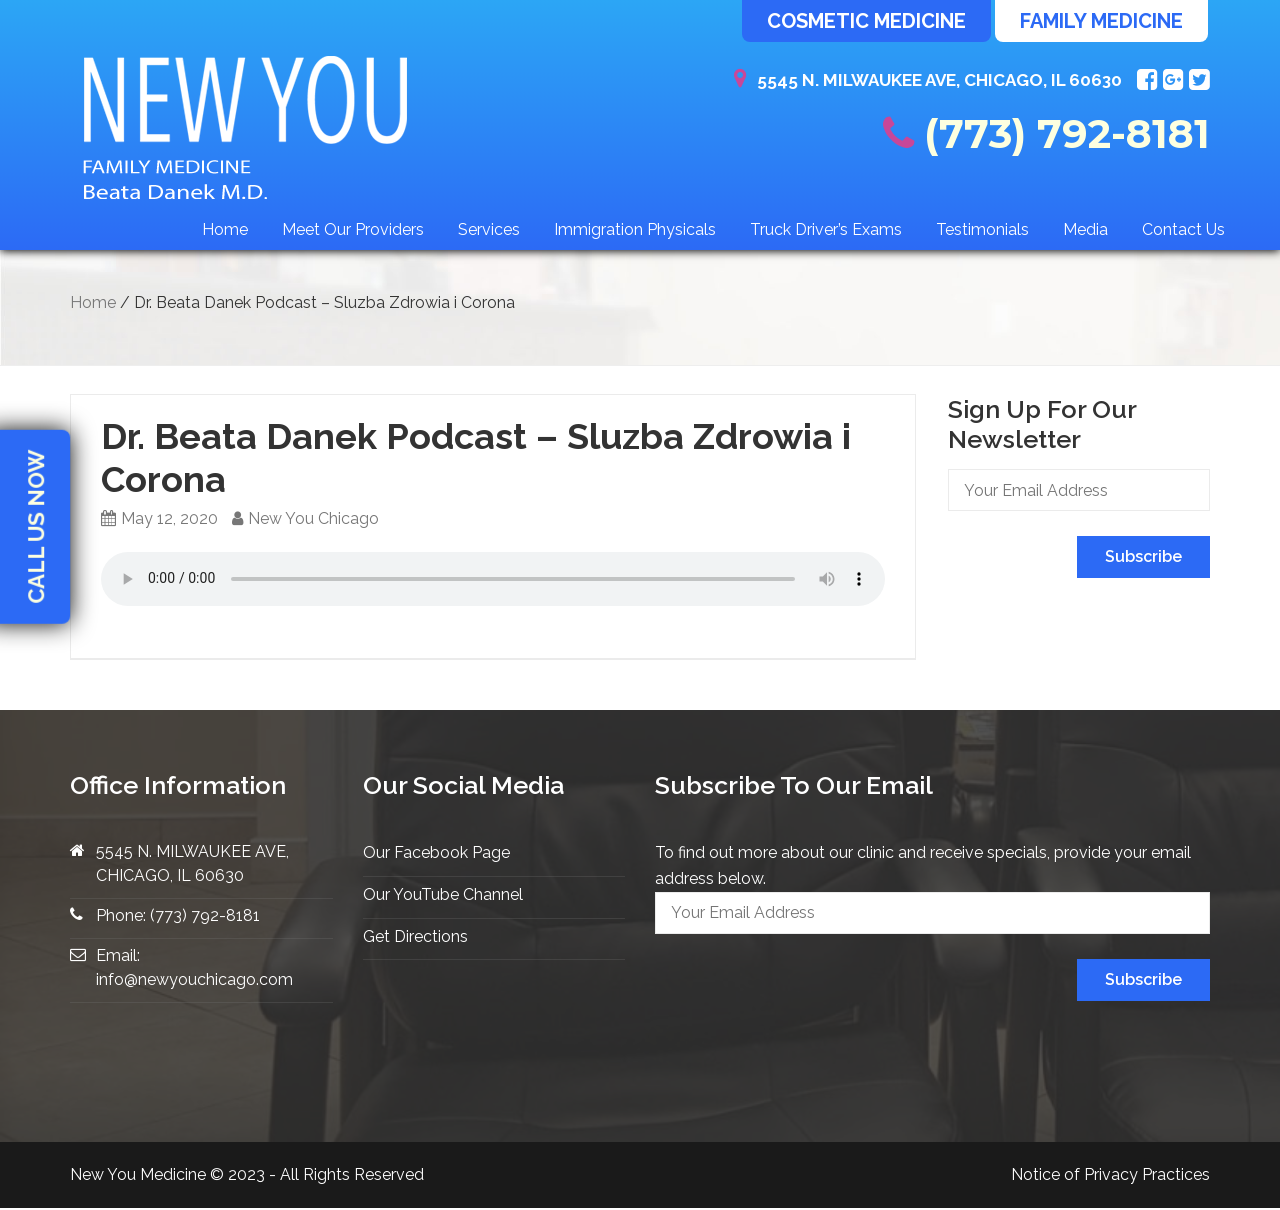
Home (225, 229)
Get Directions (415, 936)
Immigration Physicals (635, 229)
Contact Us (1183, 229)
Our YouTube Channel (443, 894)
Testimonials (982, 229)
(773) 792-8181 (1046, 133)
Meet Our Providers (353, 229)
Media (1085, 229)
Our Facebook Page (436, 852)
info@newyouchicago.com (194, 979)
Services (489, 229)
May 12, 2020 (159, 518)
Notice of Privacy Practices (1110, 1174)
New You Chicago (305, 518)
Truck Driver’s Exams (826, 229)
